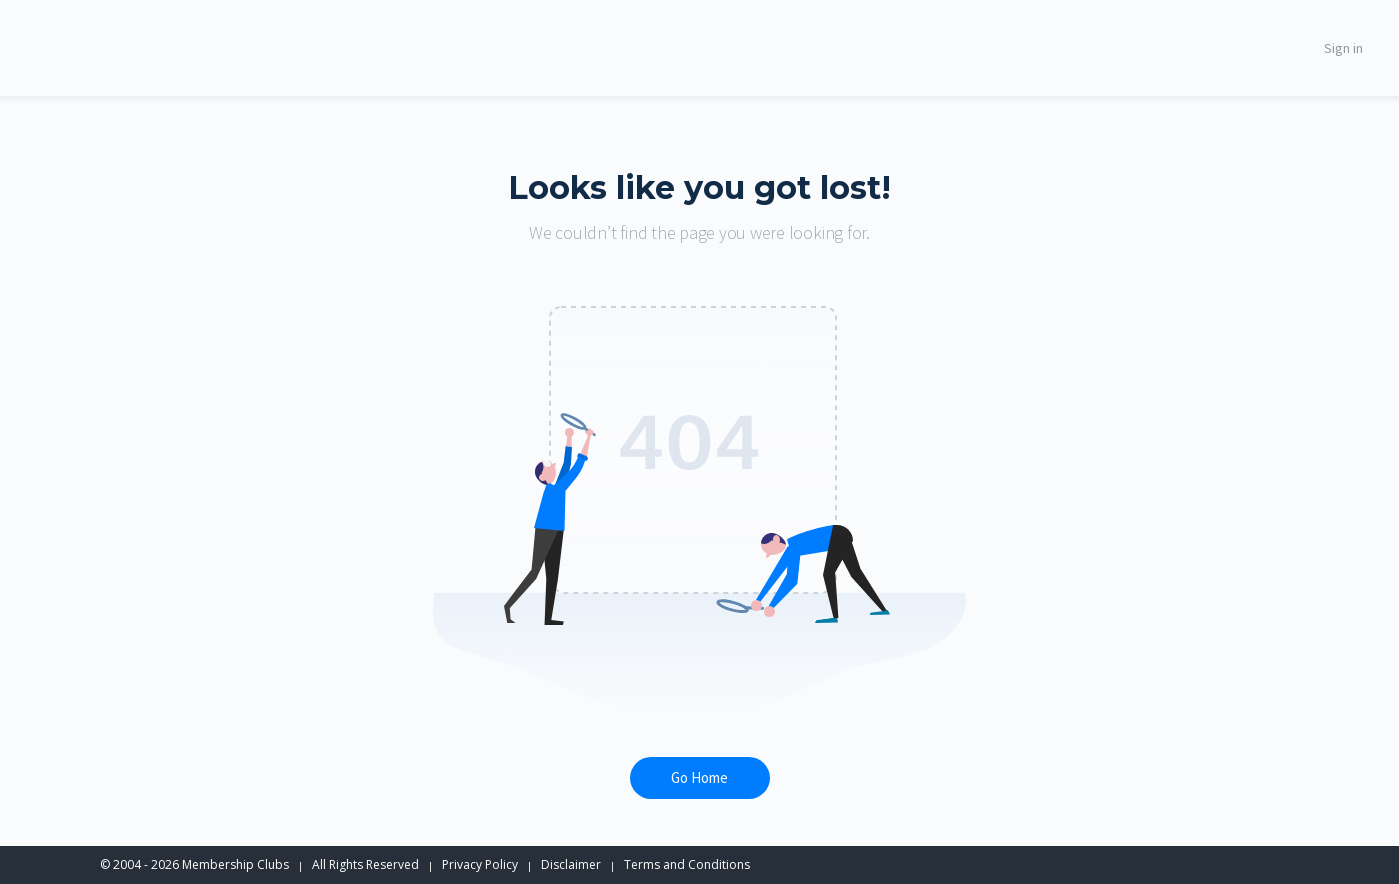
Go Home (699, 777)
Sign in (1343, 48)
